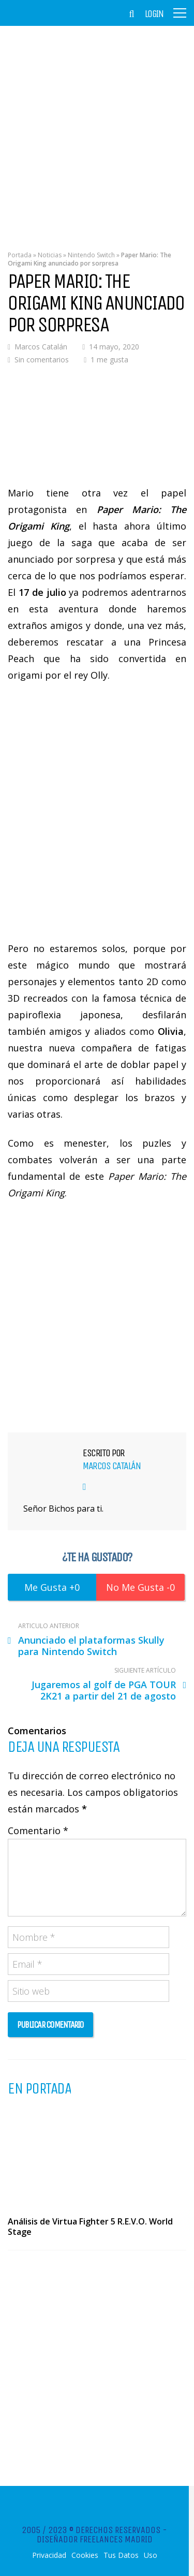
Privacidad (49, 2555)
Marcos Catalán (40, 347)
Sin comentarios (41, 359)
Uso (150, 2555)
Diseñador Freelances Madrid (95, 2539)
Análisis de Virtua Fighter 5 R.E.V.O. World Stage (90, 2226)
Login (154, 14)
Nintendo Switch (91, 255)
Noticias (50, 255)
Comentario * (38, 1830)
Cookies (84, 2555)
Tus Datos (121, 2555)
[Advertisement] (97, 131)
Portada (20, 255)
